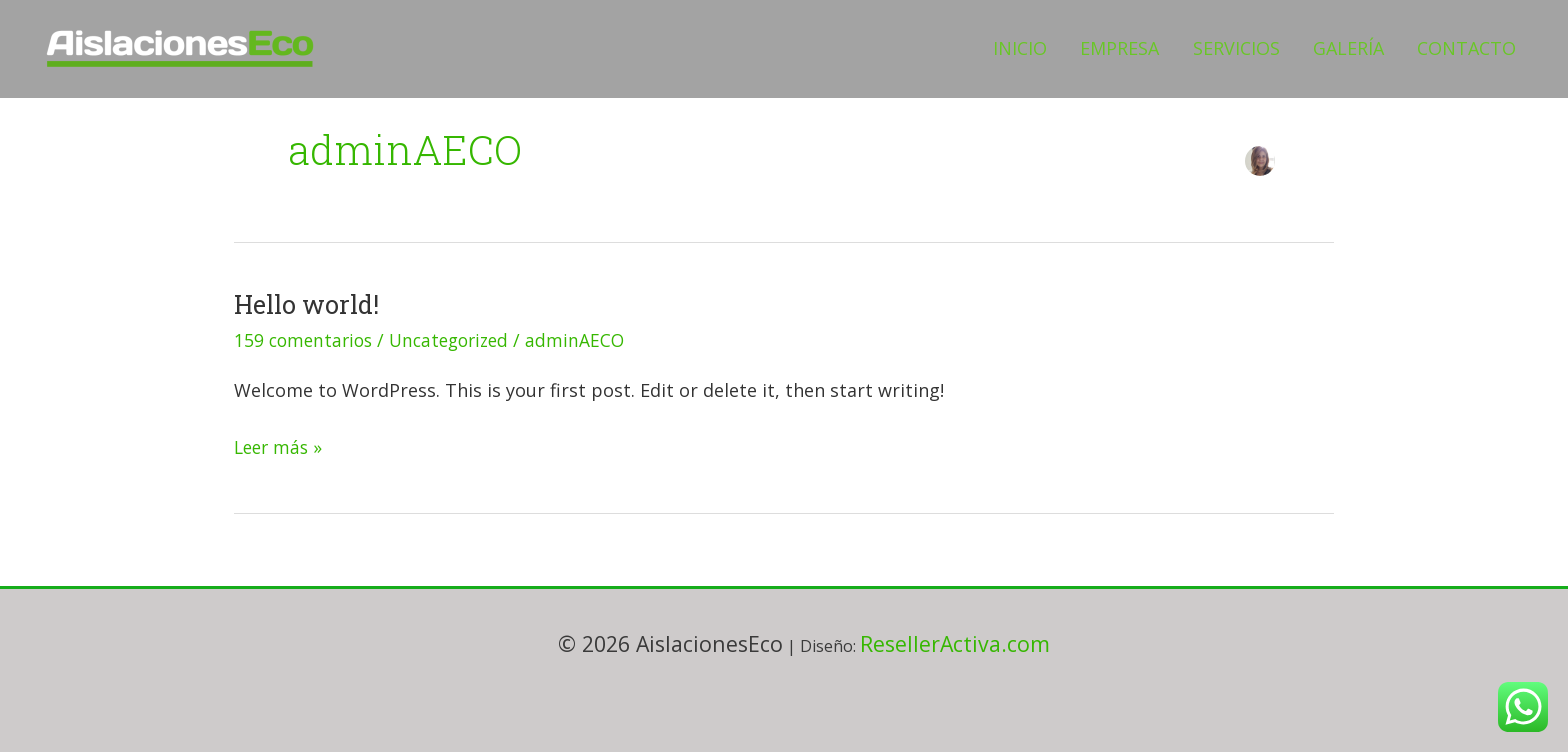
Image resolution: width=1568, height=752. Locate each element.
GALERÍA (1368, 48)
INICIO (1080, 48)
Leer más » (280, 445)
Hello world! (309, 304)
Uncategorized (458, 340)
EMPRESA (1166, 48)
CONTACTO (1473, 48)
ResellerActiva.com (955, 643)
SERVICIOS (1269, 48)
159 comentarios (306, 340)
